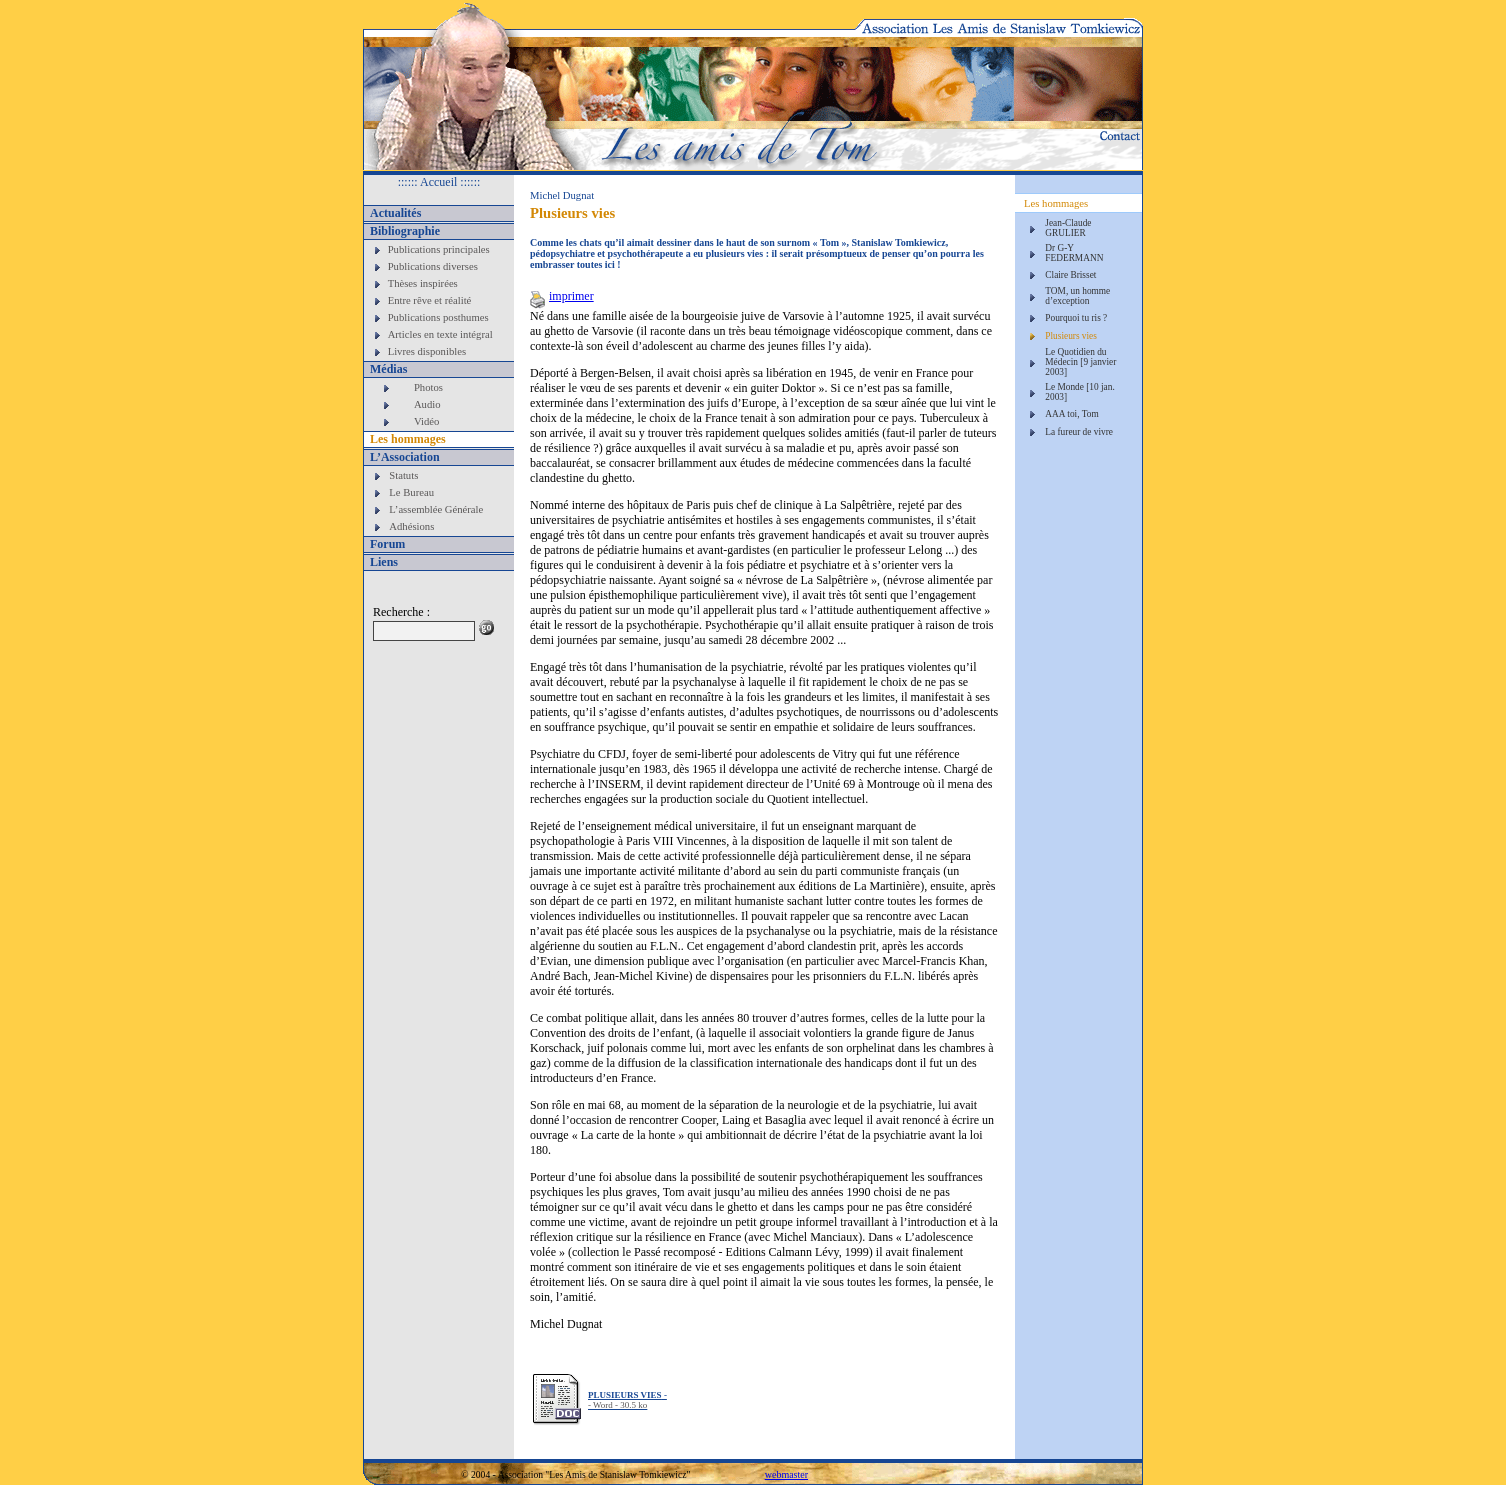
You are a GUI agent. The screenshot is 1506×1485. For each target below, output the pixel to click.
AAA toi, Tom (1071, 414)
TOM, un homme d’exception (1077, 296)
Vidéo (426, 421)
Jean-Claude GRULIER (1068, 228)
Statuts (403, 475)
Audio (427, 404)
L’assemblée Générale (436, 509)
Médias (388, 369)
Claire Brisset (1070, 275)
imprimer (562, 296)
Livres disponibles (427, 351)
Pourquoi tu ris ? (1076, 318)
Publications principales (439, 249)
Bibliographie (405, 231)
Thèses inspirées (423, 283)
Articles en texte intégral (440, 334)
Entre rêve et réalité (430, 300)
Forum (387, 544)
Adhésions (411, 526)
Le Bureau (411, 492)
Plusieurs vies (1071, 336)
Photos (428, 387)
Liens (384, 562)
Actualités (395, 213)
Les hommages (408, 439)
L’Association (405, 457)
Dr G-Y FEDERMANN (1074, 253)
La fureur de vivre (1079, 432)
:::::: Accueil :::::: (439, 182)
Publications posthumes (438, 317)
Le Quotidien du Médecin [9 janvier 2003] (1080, 362)
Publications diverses (433, 266)
